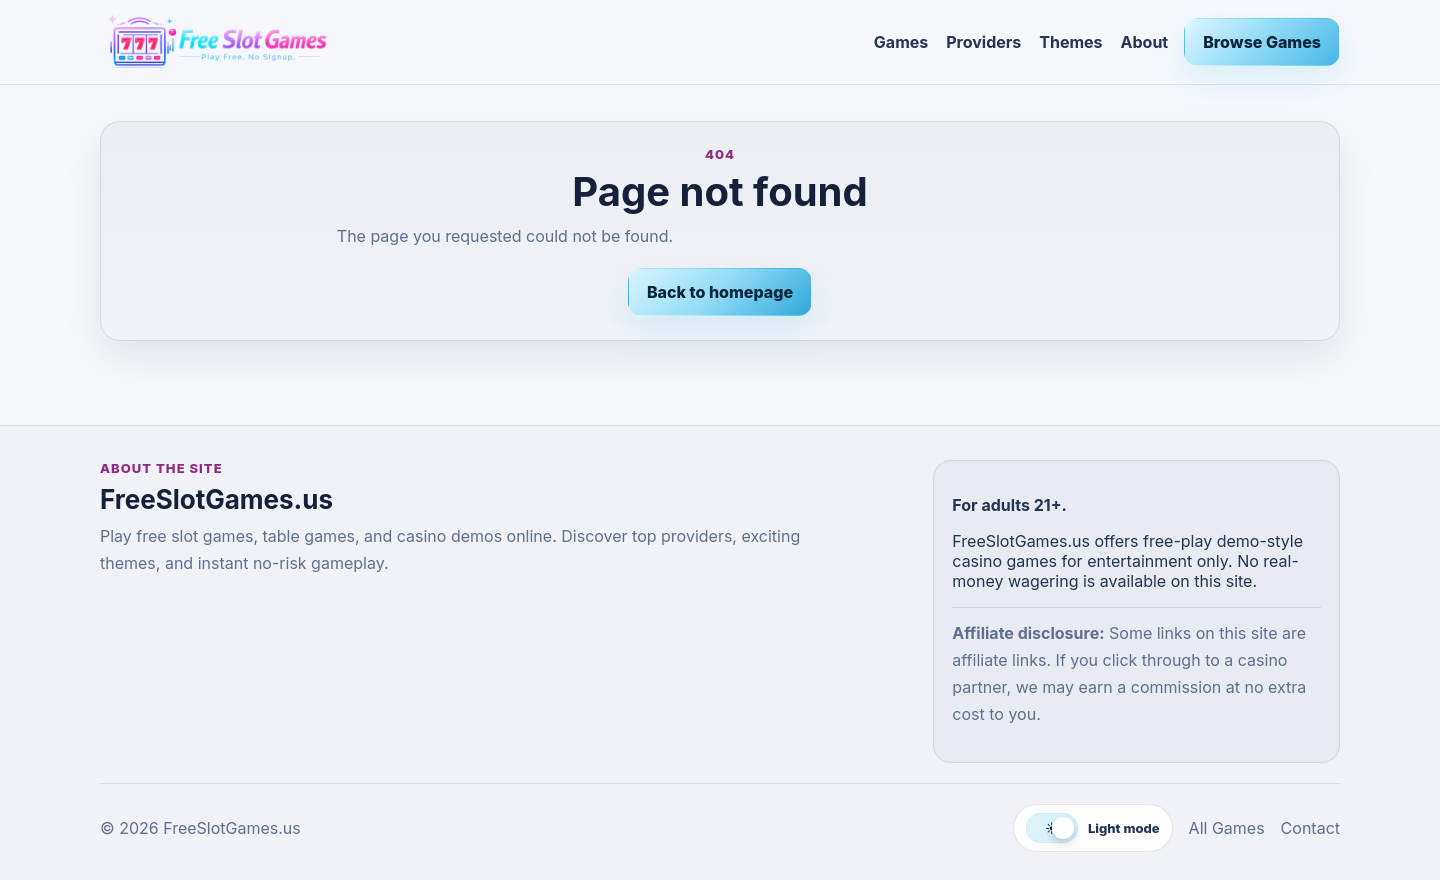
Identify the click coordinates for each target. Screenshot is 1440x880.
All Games (1227, 828)
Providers (983, 42)
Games (901, 42)
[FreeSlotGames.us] (479, 42)
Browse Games (1262, 42)
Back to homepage (720, 292)
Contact (1310, 828)
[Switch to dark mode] (1093, 828)
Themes (1070, 42)
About (1145, 42)
